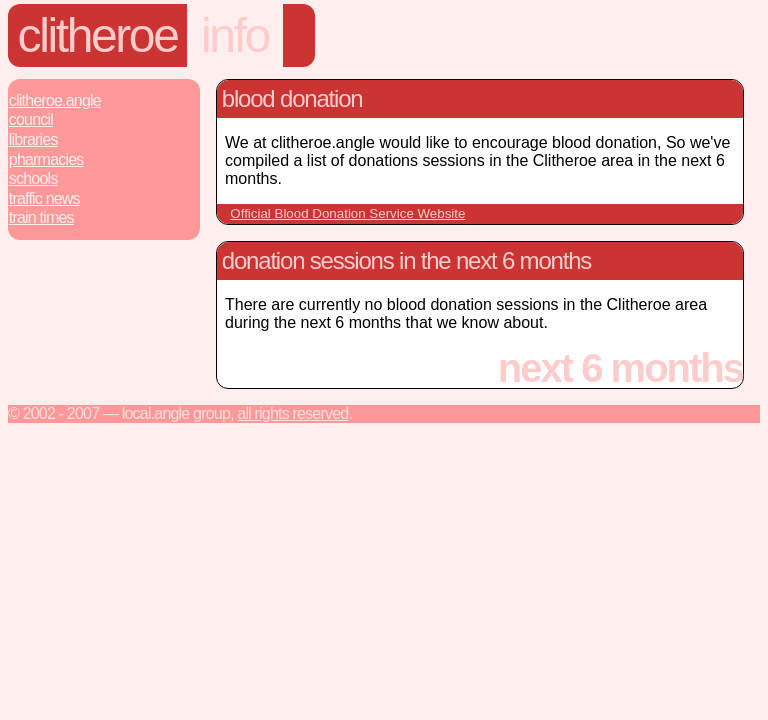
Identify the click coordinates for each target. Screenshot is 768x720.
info (235, 35)
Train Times (41, 217)
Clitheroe (98, 35)
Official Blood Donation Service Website (347, 213)
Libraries (33, 139)
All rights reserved (292, 413)
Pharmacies (46, 159)
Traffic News (44, 198)
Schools (33, 178)
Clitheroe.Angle (55, 100)
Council (31, 119)
